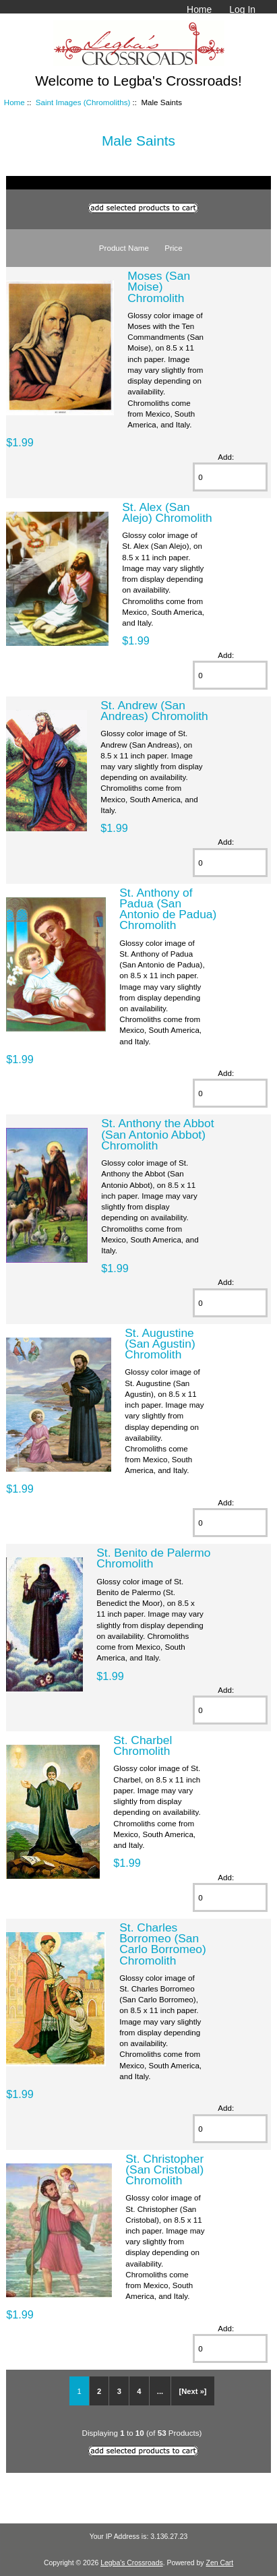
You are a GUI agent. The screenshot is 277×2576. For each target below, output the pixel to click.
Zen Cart (220, 2563)
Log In (242, 9)
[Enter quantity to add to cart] (230, 476)
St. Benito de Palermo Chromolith (153, 1558)
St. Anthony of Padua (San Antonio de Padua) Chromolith (167, 909)
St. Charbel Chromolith (142, 1745)
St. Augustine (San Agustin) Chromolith (160, 1343)
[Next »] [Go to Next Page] (193, 2391)
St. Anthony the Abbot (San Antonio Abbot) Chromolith (157, 1133)
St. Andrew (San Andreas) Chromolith (154, 710)
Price (173, 247)
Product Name (124, 247)
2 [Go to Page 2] (99, 2391)
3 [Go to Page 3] (119, 2391)
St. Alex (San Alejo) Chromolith (167, 512)
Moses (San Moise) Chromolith (158, 286)
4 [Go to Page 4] (139, 2391)
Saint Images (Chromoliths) (83, 102)
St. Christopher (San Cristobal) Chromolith (164, 2169)
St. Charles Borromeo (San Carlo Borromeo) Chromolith (162, 1944)
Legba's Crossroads (131, 2563)
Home (199, 9)
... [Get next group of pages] (160, 2391)
